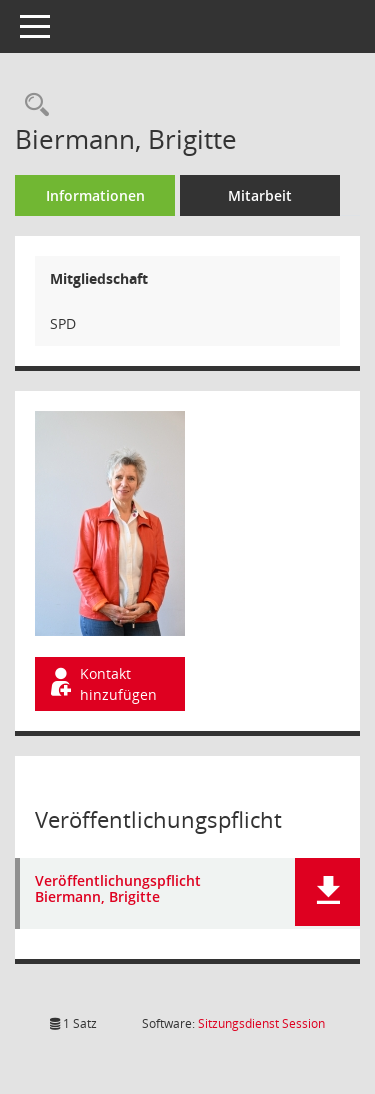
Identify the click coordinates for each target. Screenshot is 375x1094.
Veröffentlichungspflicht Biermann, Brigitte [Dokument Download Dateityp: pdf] (118, 890)
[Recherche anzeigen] (32, 105)
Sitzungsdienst (261, 1023)
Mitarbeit (260, 195)
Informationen (95, 195)
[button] (327, 892)
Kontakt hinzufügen (102, 684)
